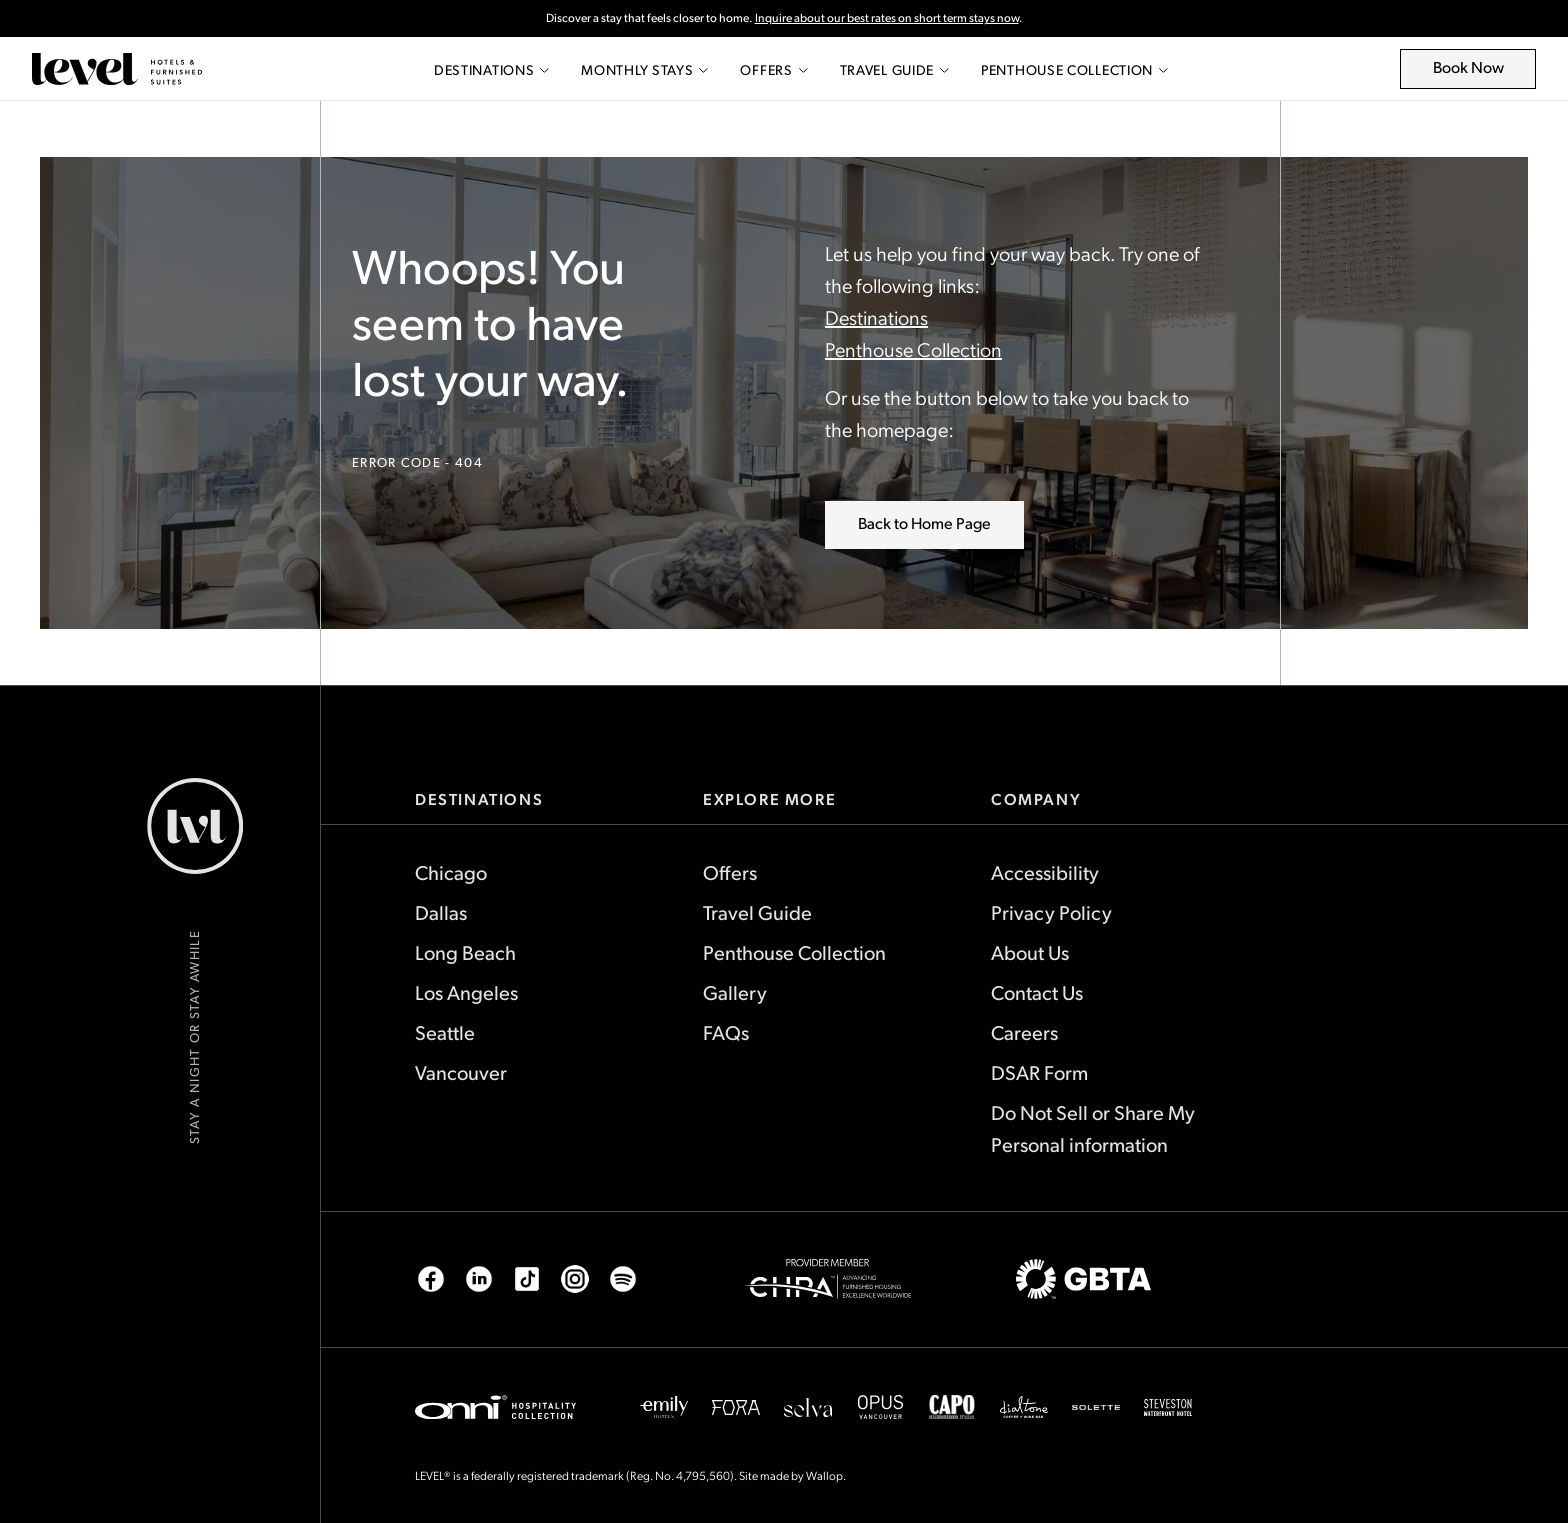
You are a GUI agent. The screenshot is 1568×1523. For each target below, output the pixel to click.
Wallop (824, 1475)
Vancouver (461, 1072)
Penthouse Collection (1074, 69)
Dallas (441, 912)
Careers (1024, 1032)
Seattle (445, 1032)
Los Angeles (466, 992)
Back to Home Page (924, 522)
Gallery (735, 992)
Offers (773, 69)
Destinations (491, 69)
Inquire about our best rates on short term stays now (887, 17)
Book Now (1479, 72)
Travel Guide (894, 69)
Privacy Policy (1051, 912)
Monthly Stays (644, 69)
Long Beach (465, 952)
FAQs (726, 1032)
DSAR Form (1039, 1072)
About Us (1030, 952)
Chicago (451, 872)
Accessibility (1045, 872)
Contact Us (1037, 992)
